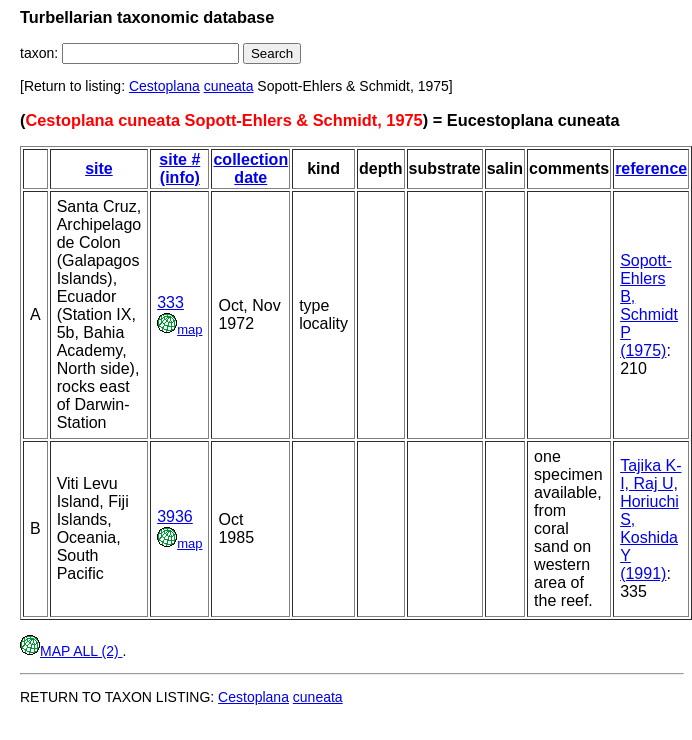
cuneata (229, 86)
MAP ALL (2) (71, 651)
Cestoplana (164, 86)
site (99, 168)
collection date (250, 168)
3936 (175, 516)
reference (651, 168)
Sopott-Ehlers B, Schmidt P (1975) (649, 305)
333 (170, 302)
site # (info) (179, 168)
